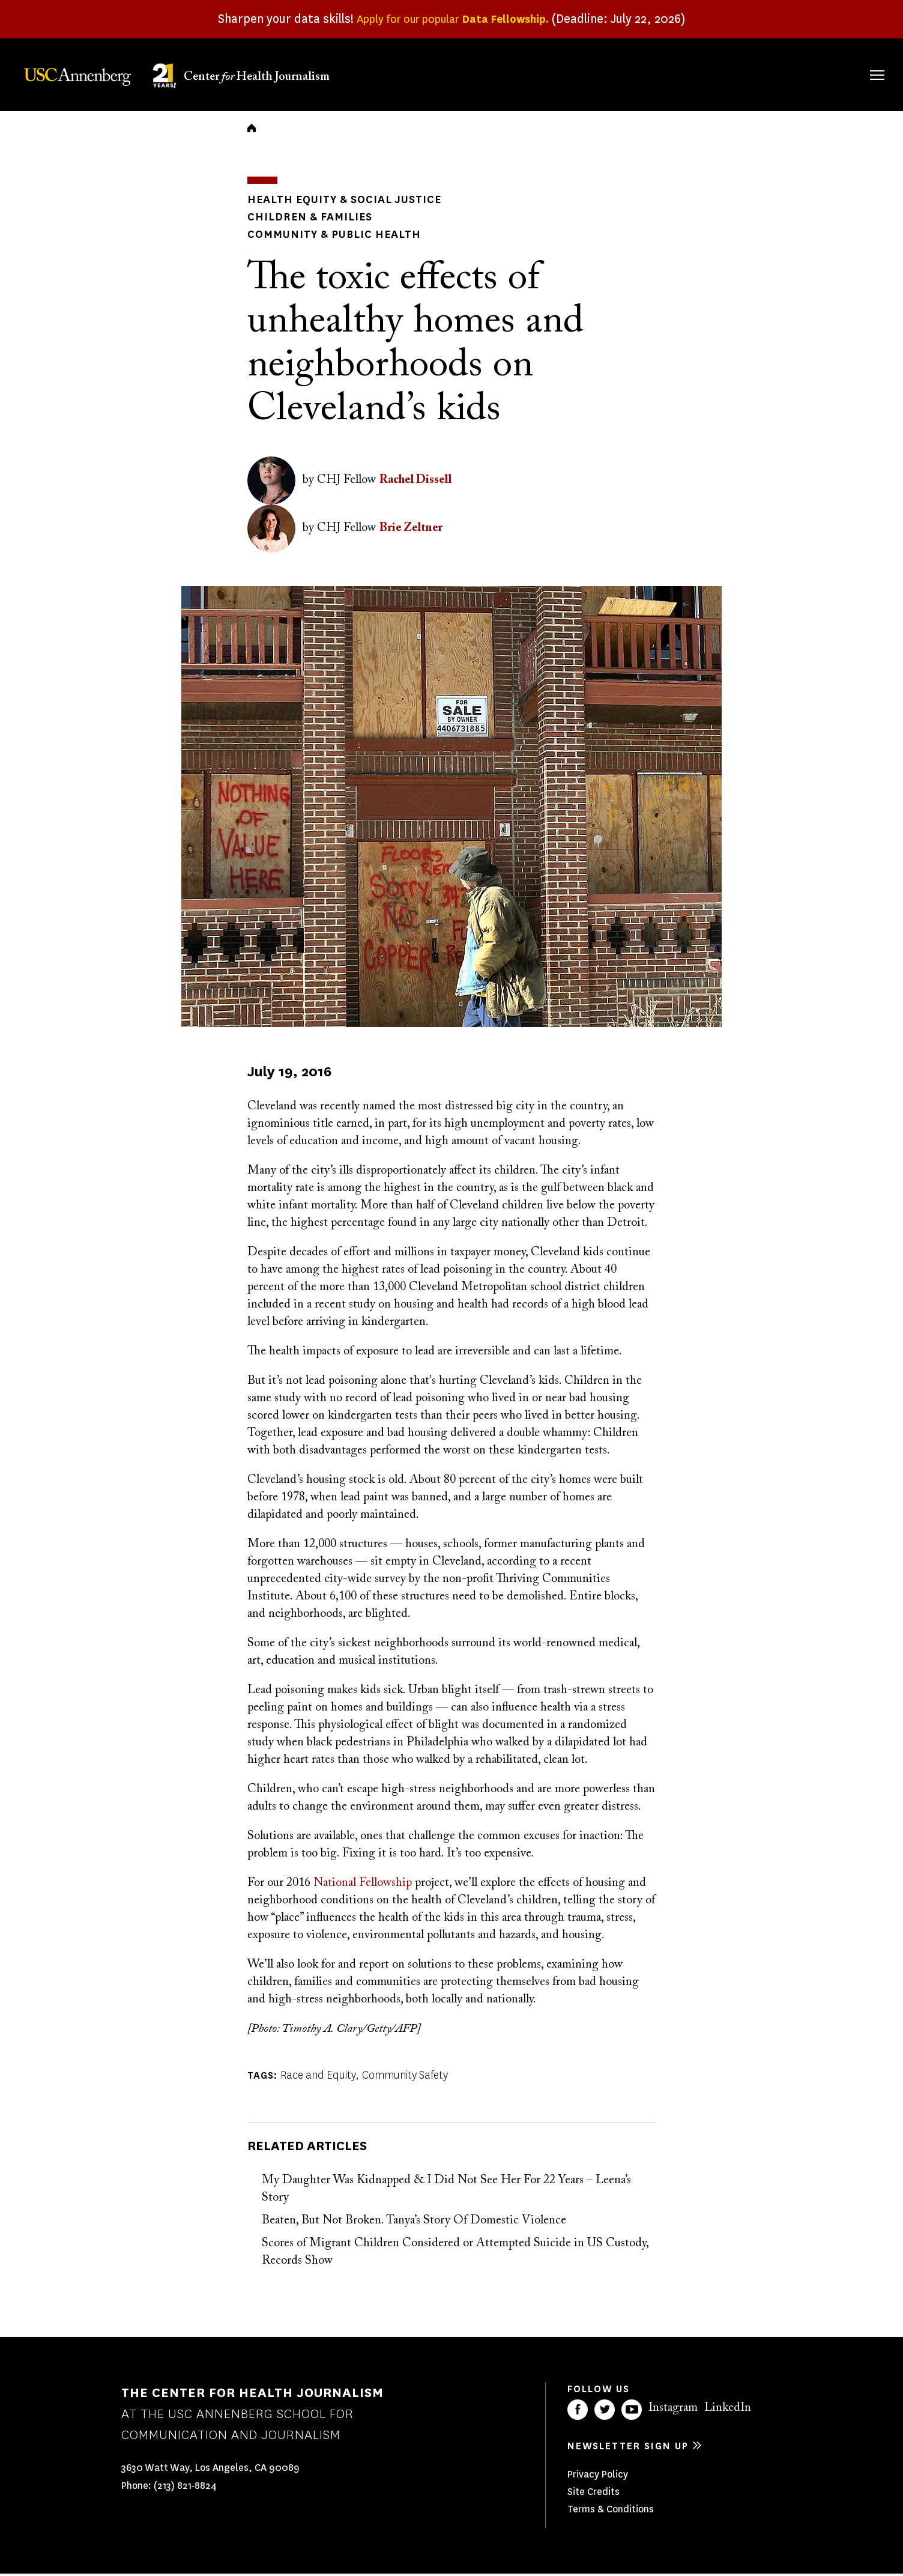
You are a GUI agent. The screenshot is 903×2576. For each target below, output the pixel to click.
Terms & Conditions (610, 2511)
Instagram (673, 2410)
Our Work (667, 73)
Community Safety (405, 2077)
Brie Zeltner (410, 531)
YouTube (631, 2412)
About (515, 73)
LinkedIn (727, 2410)
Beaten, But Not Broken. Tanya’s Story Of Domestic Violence (414, 2223)
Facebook (577, 2412)
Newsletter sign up (628, 2448)
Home (251, 136)
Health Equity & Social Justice (333, 206)
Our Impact (746, 73)
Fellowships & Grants (584, 81)
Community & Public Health (323, 237)
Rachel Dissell (415, 483)
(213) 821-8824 (185, 2488)
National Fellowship (362, 1885)
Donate (820, 73)
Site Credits (593, 2494)
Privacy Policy (597, 2476)
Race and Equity (317, 2077)
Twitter (604, 2412)
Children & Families (301, 222)
